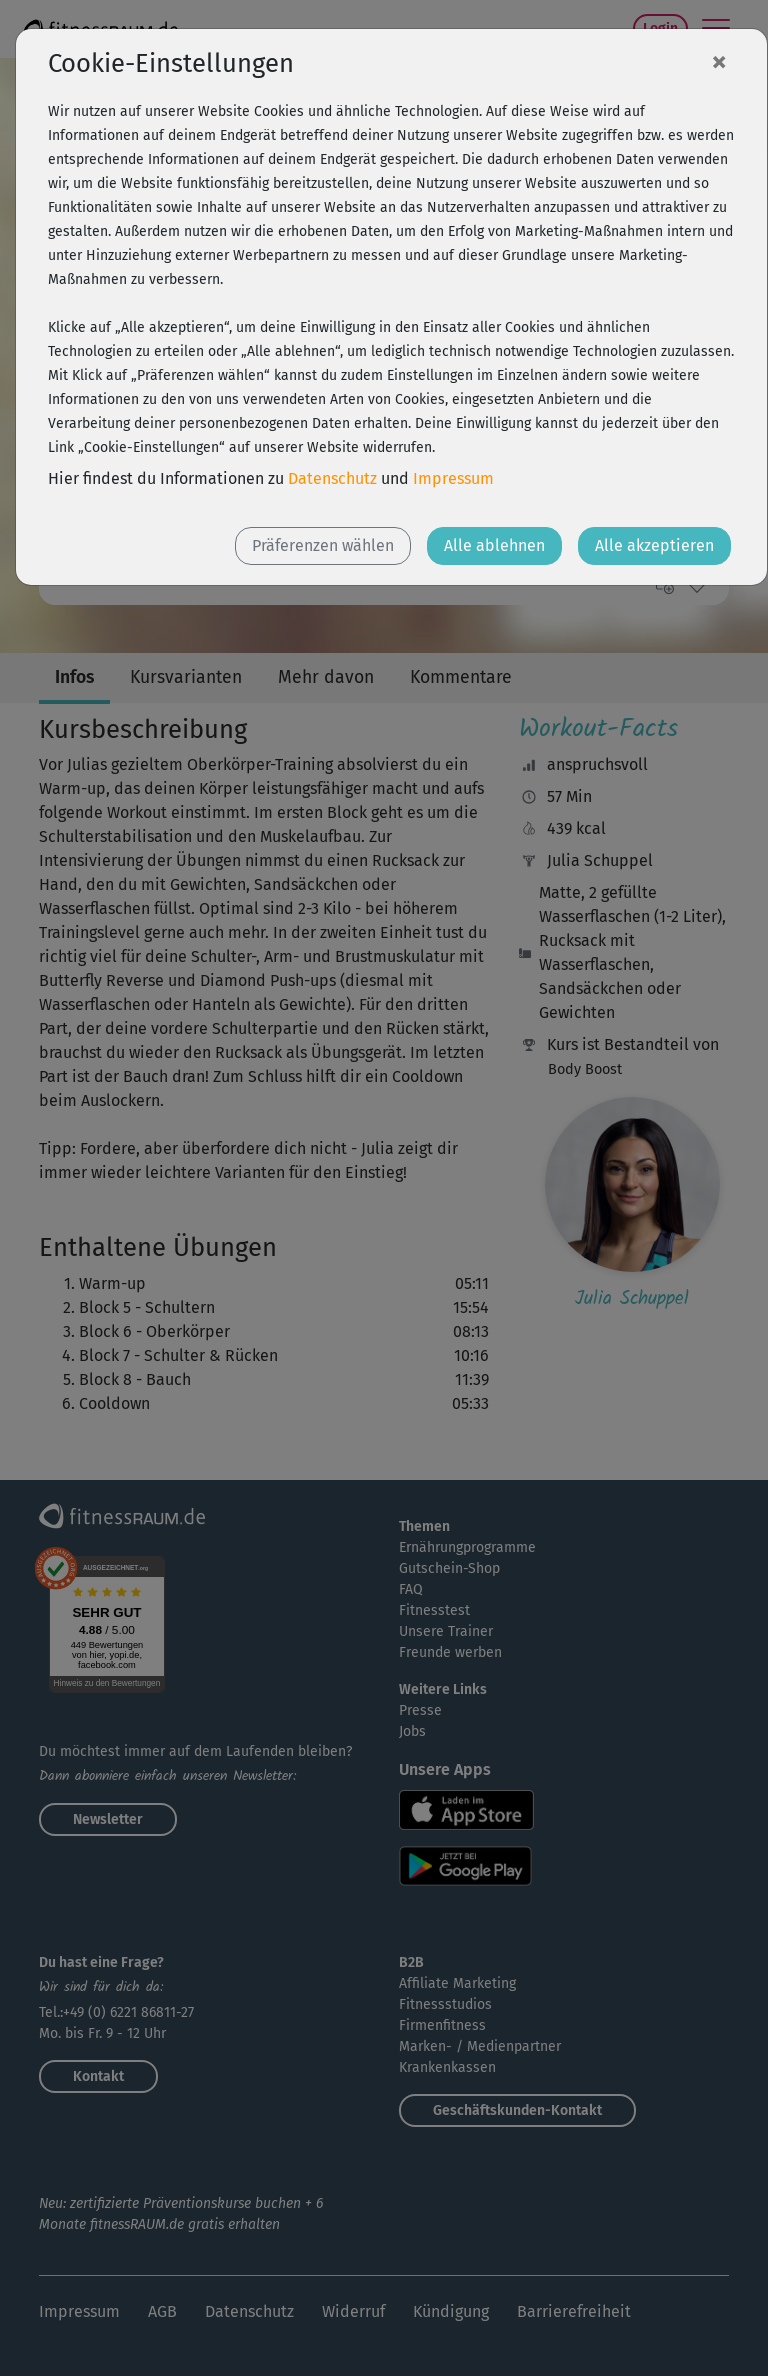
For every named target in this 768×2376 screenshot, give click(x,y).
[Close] (719, 61)
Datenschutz (332, 478)
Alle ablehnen (494, 545)
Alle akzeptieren (654, 545)
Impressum (453, 478)
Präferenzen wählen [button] (323, 545)
